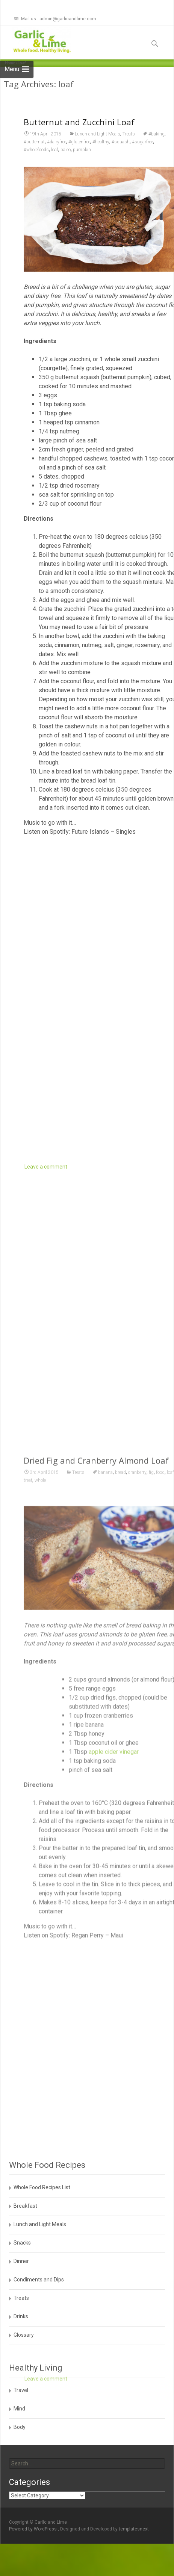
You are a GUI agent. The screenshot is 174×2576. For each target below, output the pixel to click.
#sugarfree (142, 141)
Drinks (21, 2316)
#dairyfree (56, 141)
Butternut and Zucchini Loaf (79, 122)
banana (105, 1837)
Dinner (21, 2261)
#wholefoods (36, 149)
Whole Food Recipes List (42, 2187)
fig (151, 1837)
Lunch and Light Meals (97, 134)
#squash (121, 141)
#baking (156, 134)
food (160, 1837)
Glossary (24, 2335)
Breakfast (25, 2206)
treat (28, 1845)
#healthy (100, 141)
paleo (66, 149)
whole (40, 1845)
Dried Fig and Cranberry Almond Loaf (96, 1825)
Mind (19, 2409)
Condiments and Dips (39, 2280)
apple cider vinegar (114, 2117)
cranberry (137, 1837)
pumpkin (82, 149)
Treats (129, 134)
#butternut (34, 141)
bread (120, 1837)
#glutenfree (79, 141)
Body (20, 2427)
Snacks (22, 2243)
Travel (21, 2390)
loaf (54, 149)
